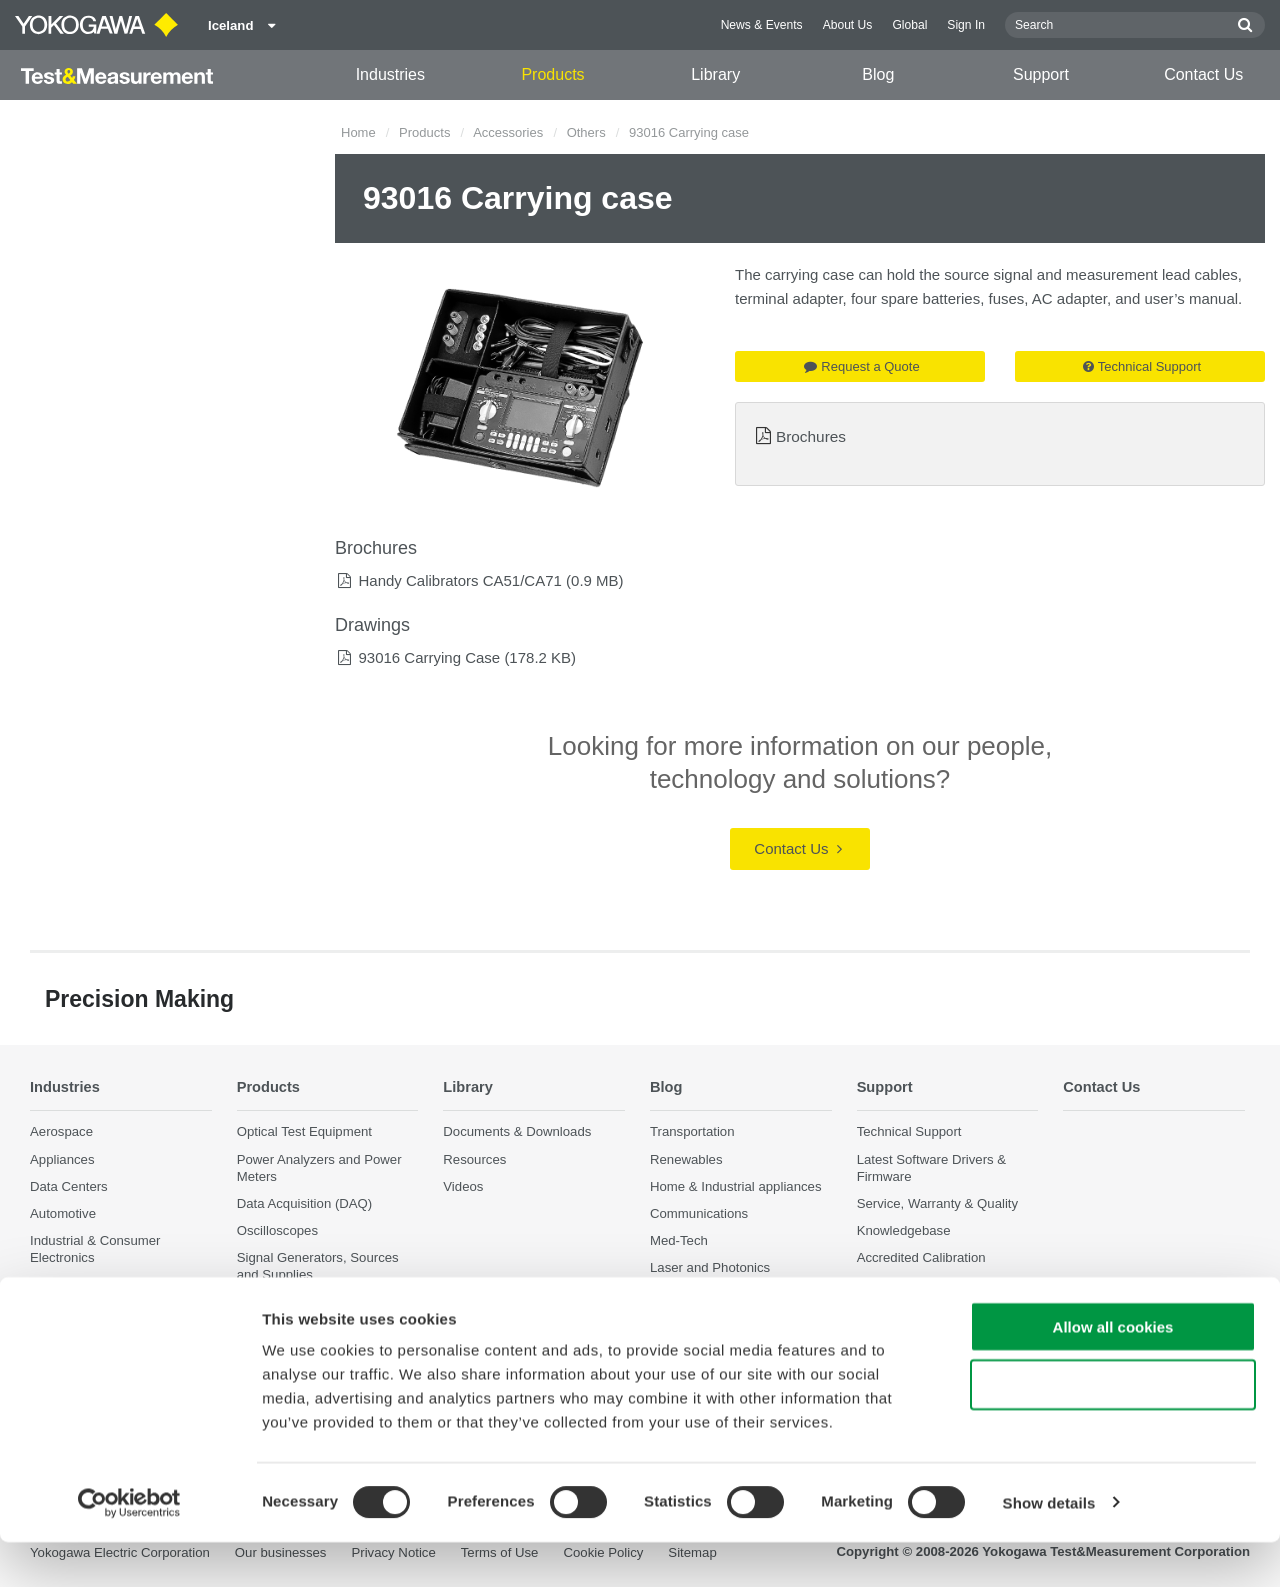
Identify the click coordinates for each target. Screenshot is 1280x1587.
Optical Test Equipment (304, 1132)
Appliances (62, 1159)
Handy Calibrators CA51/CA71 (459, 580)
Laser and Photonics (710, 1267)
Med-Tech (679, 1240)
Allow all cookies (1113, 1371)
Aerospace (61, 1132)
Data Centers (69, 1186)
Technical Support (1142, 366)
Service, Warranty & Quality (937, 1203)
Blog (878, 74)
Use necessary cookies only (1113, 1430)
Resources (474, 1159)
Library (715, 74)
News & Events (762, 25)
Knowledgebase (904, 1230)
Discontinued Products (923, 1312)
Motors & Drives (77, 1285)
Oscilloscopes (277, 1230)
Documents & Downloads (517, 1132)
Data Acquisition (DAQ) (305, 1203)
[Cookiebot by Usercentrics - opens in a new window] (129, 1548)
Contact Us (1203, 74)
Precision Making (700, 1295)
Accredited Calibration (921, 1257)
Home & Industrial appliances (736, 1186)
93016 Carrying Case (429, 657)
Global (909, 25)
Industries (390, 74)
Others (586, 132)
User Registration (908, 1285)
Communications (699, 1213)
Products (552, 74)
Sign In (966, 25)
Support (1041, 74)
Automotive (63, 1213)
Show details (1049, 1547)
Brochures (811, 436)
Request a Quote (861, 366)
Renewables (686, 1159)
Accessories (508, 132)
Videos (463, 1186)
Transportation (692, 1132)
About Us (848, 25)
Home (358, 132)
